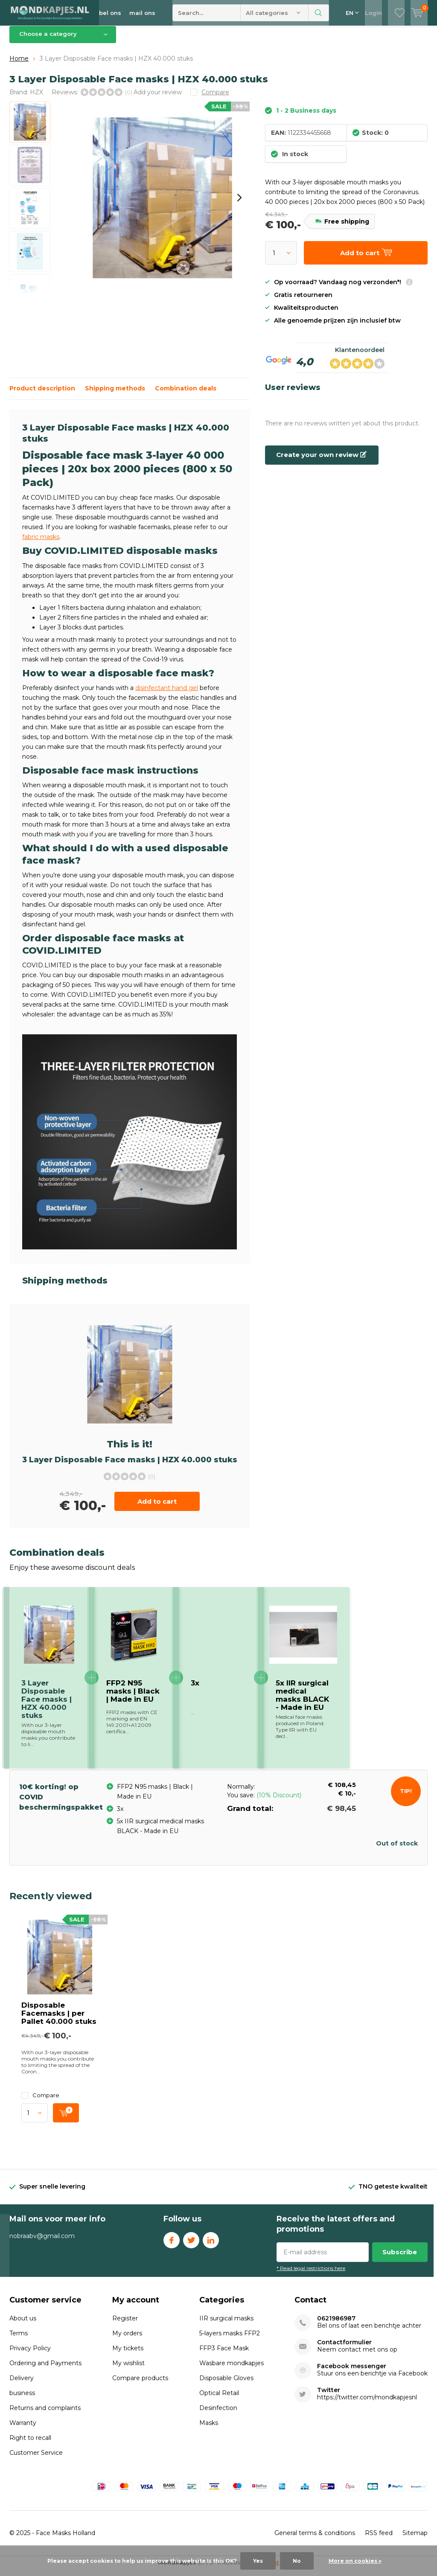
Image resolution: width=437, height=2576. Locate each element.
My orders (127, 2339)
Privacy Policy (30, 2354)
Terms (18, 2339)
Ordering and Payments (45, 2369)
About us (22, 2325)
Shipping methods (115, 395)
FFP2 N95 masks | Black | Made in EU (133, 1697)
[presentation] (239, 204)
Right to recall (30, 2444)
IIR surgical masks (226, 2325)
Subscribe (399, 2258)
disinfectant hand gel (166, 694)
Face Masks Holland (65, 2539)
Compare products (140, 2384)
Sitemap (415, 2539)
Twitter (191, 2244)
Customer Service (36, 2459)
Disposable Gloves (226, 2384)
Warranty (22, 2429)
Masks (208, 2429)
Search (319, 12)
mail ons (142, 12)
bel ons (110, 12)
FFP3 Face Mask (224, 2354)
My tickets (127, 2354)
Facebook (171, 2244)
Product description (42, 395)
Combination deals (185, 395)
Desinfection (218, 2414)
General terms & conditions (314, 2539)
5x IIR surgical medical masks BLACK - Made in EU (302, 1701)
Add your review (158, 98)
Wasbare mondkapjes (231, 2369)
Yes (258, 2561)
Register (125, 2325)
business (22, 2399)
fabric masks (40, 543)
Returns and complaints (45, 2414)
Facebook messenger (351, 2372)
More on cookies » (355, 2561)
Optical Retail (219, 2399)
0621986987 (336, 2325)
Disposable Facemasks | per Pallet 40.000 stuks (58, 2019)
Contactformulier (344, 2348)
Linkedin (211, 2244)
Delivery (21, 2384)
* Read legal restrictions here (311, 2274)
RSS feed (379, 2539)
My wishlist (128, 2369)
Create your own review (321, 461)
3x (195, 1689)
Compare (40, 2101)
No (297, 2561)
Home (19, 65)
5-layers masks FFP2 (229, 2339)
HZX (36, 98)
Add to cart (157, 1508)
